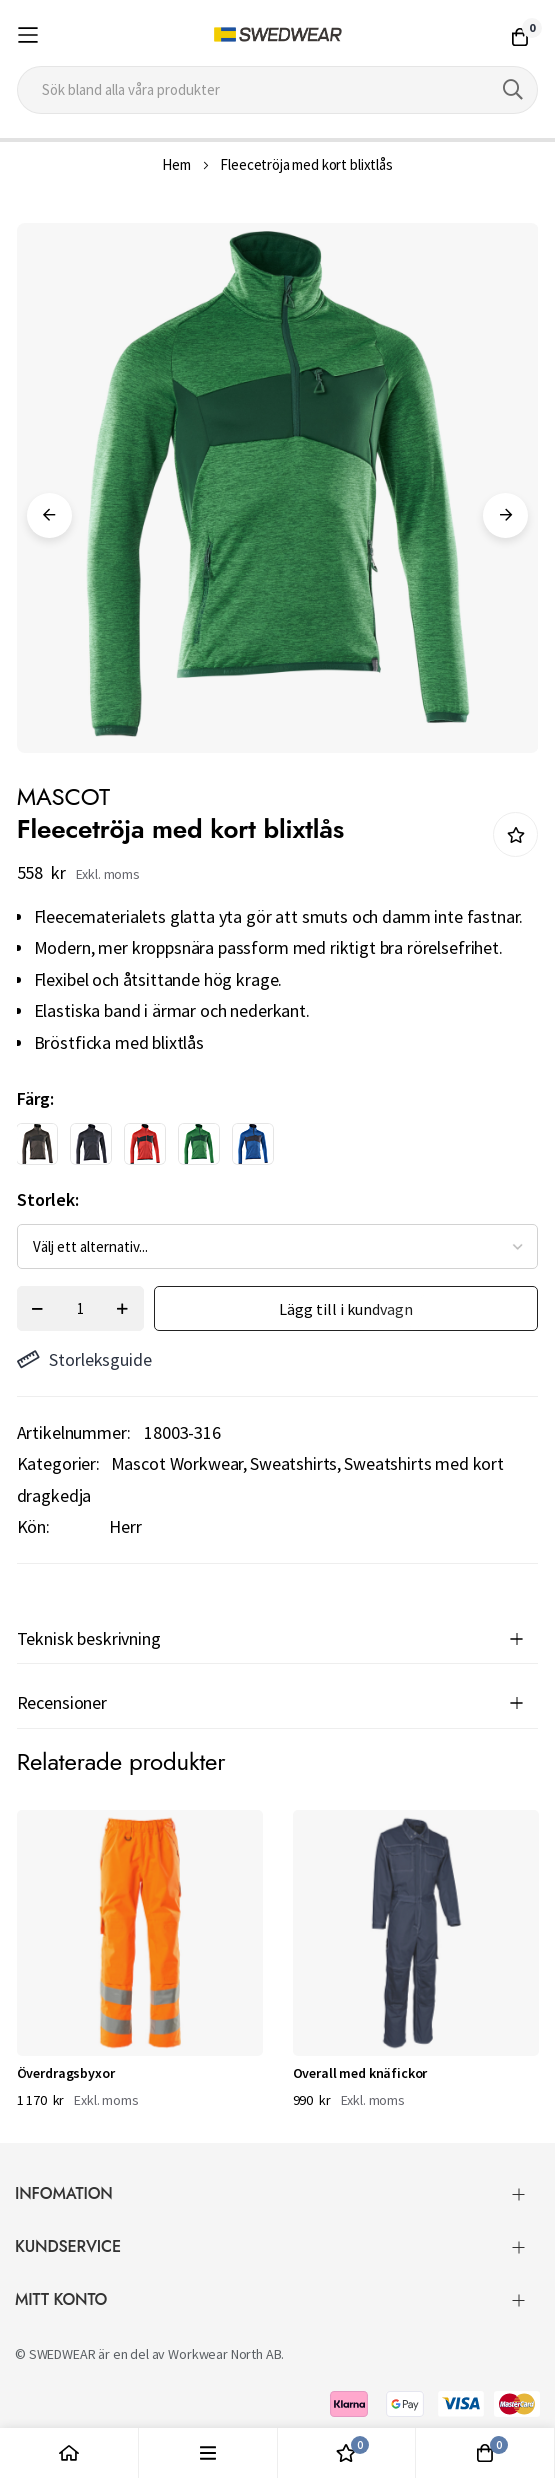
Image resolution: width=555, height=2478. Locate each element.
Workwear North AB (224, 2354)
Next (505, 515)
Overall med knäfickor (360, 2073)
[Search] (513, 90)
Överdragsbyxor (66, 2073)
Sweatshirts (293, 1463)
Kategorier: (58, 1463)
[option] (37, 1144)
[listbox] (260, 1149)
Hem (176, 164)
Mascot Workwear (177, 1463)
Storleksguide (84, 1359)
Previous (49, 515)
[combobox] (278, 90)
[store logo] (277, 35)
